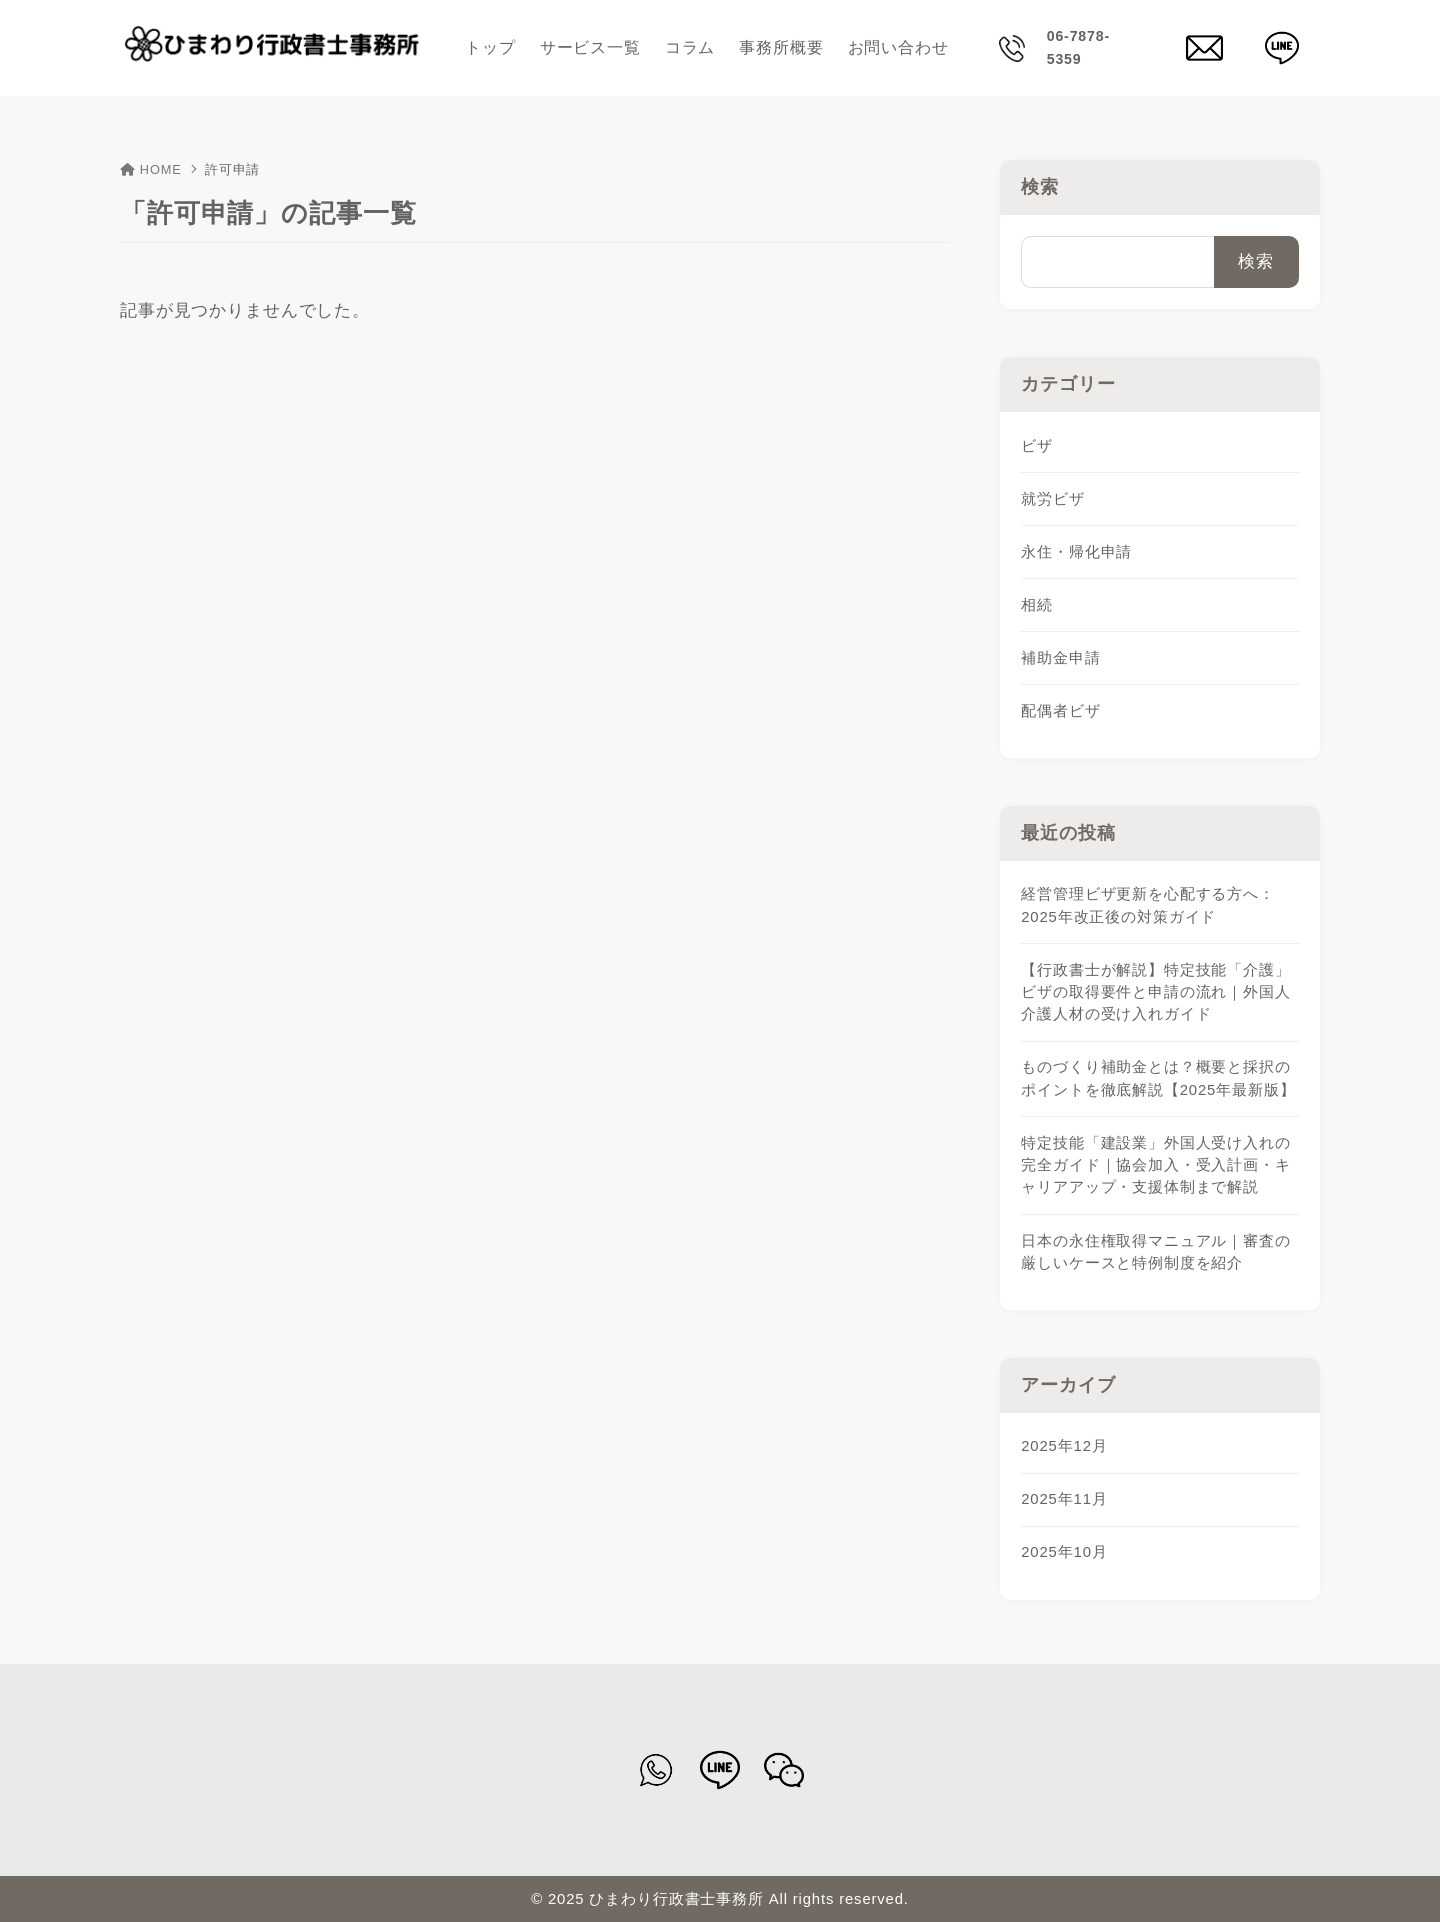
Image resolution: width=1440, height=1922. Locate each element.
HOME (151, 169)
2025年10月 (1064, 1552)
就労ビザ (1052, 499)
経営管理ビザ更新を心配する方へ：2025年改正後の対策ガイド (1148, 905)
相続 (1037, 605)
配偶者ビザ (1060, 711)
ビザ (1037, 446)
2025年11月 (1064, 1499)
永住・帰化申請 (1076, 552)
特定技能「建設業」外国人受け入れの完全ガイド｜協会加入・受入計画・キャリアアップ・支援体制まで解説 (1155, 1165)
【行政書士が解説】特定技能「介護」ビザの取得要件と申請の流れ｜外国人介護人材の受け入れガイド (1155, 992)
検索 (1040, 187)
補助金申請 (1060, 658)
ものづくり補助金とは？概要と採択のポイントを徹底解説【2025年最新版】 (1158, 1078)
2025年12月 (1064, 1446)
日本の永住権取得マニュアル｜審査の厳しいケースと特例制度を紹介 (1155, 1252)
